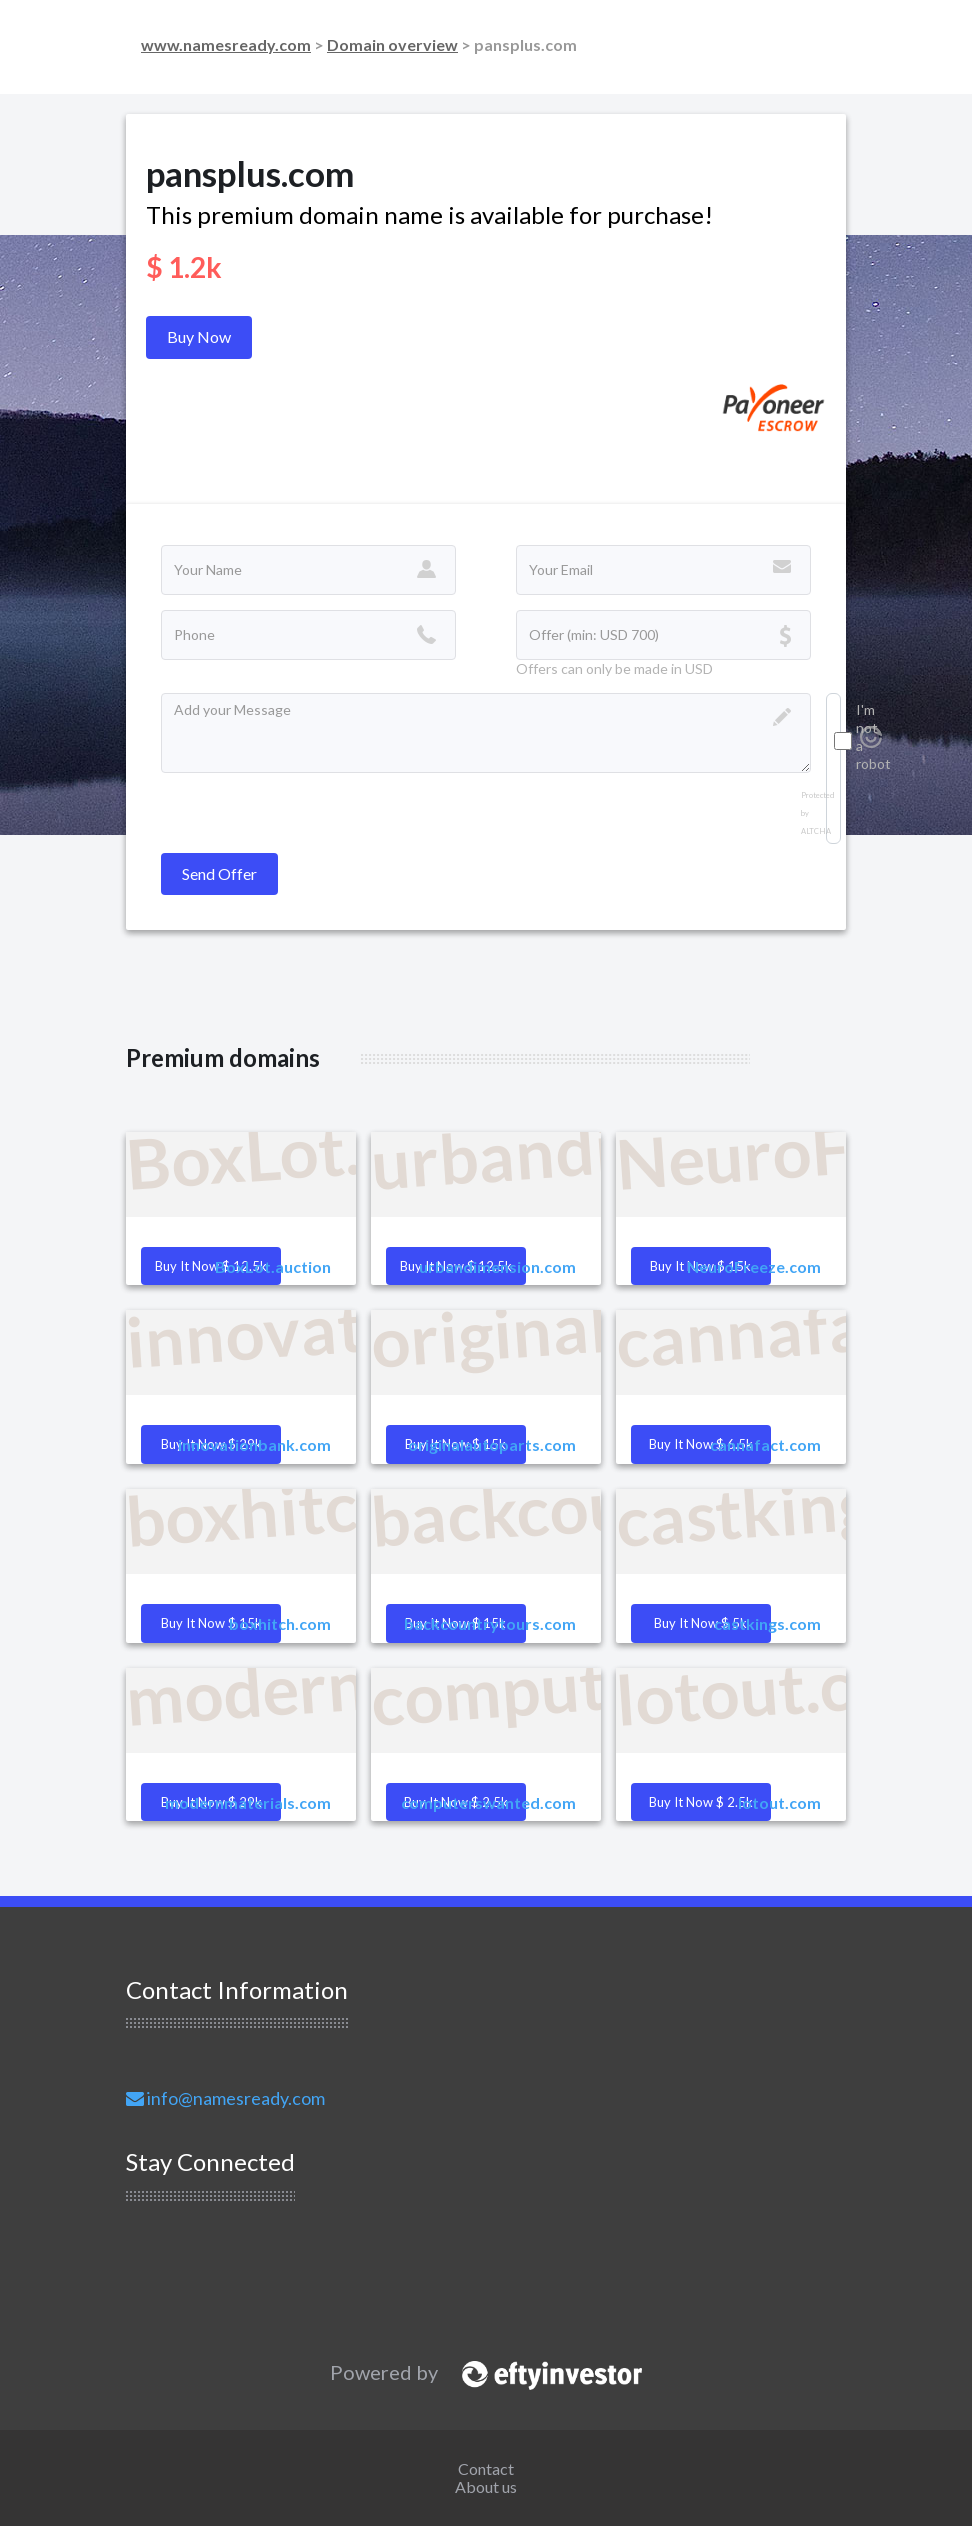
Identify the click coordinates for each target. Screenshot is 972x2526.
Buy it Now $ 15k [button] (211, 1623)
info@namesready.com (225, 2098)
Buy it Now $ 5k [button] (700, 1623)
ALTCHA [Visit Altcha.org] (816, 831)
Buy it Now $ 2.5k (701, 1802)
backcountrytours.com (490, 1623)
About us (486, 2486)
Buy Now (199, 336)
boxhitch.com (280, 1623)
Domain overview (392, 44)
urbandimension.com (497, 1266)
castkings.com (767, 1623)
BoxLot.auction (273, 1266)
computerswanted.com (488, 1802)
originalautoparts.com (492, 1444)
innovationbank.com (254, 1444)
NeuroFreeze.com (754, 1266)
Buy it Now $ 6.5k (701, 1444)
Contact (486, 2468)
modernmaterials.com (248, 1802)
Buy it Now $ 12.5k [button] (211, 1266)
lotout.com (779, 1802)
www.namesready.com (226, 44)
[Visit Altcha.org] (871, 742)
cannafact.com (765, 1444)
